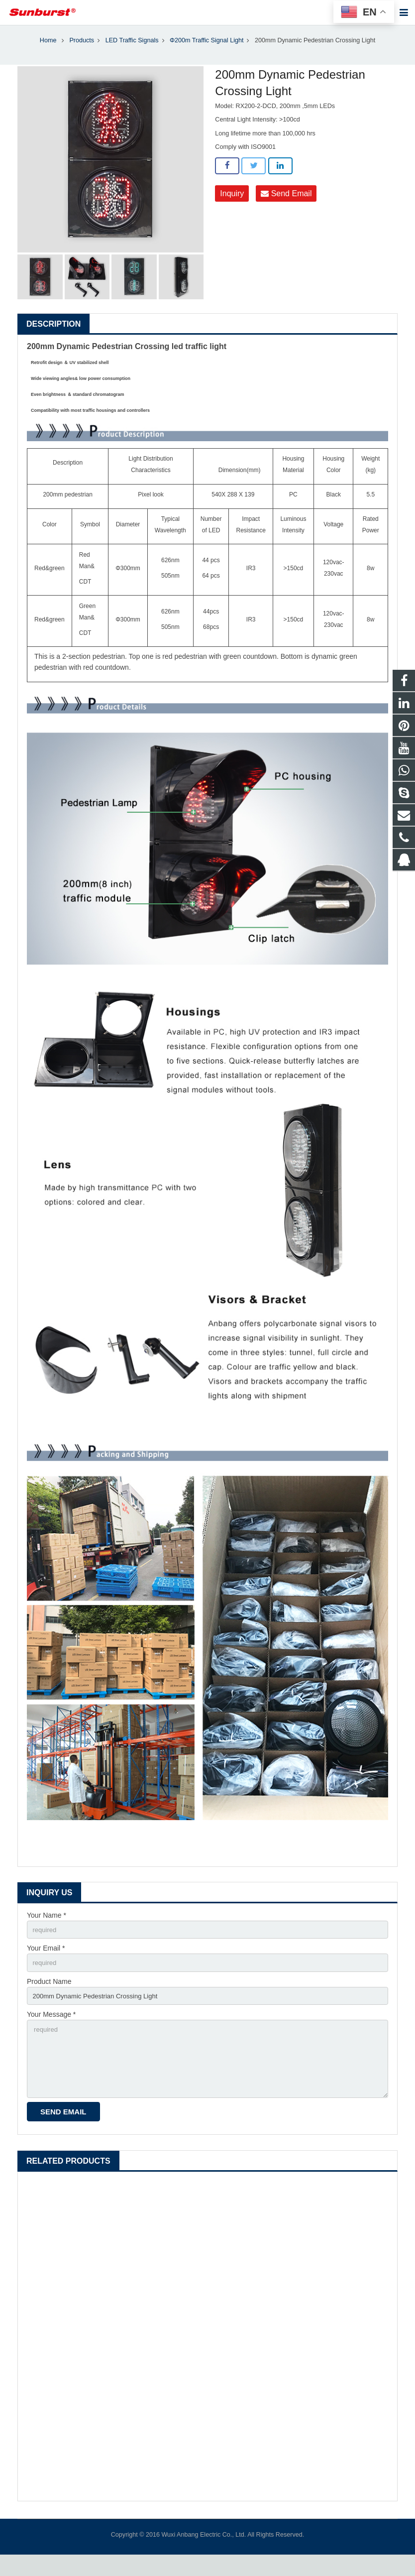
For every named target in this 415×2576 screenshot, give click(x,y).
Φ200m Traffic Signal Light (206, 51)
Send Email (286, 205)
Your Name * (46, 1927)
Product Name (49, 1996)
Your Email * (46, 1961)
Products (81, 51)
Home (48, 51)
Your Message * (51, 2030)
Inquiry (232, 205)
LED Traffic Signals (132, 51)
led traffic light (199, 358)
